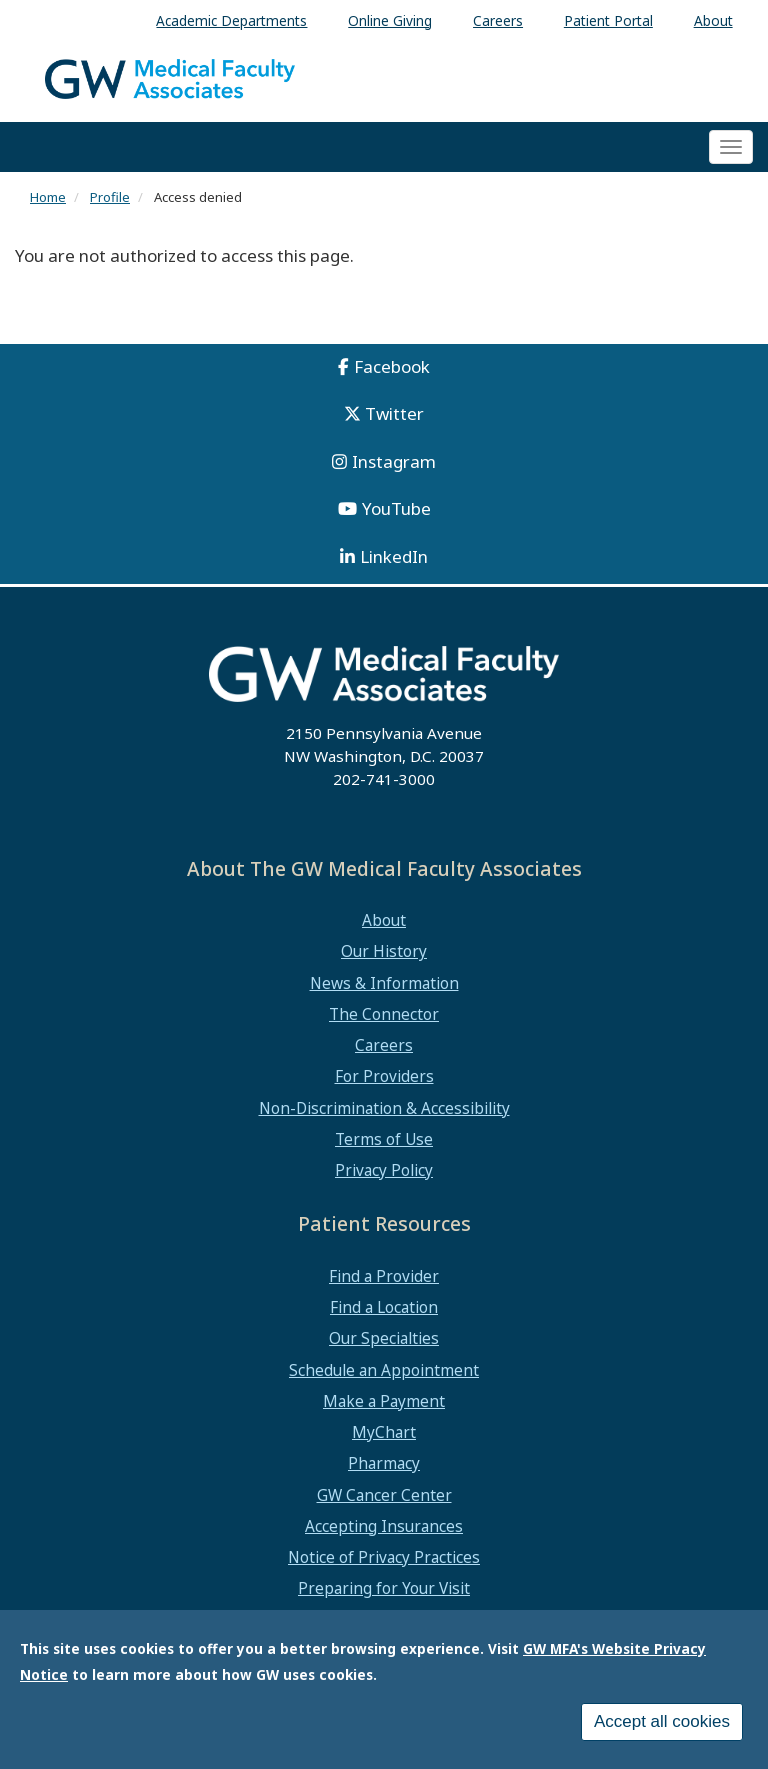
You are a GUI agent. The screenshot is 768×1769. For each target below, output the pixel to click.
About (384, 920)
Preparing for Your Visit (384, 1588)
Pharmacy (384, 1463)
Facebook (392, 366)
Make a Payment (384, 1401)
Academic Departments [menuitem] (231, 20)
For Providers (384, 1076)
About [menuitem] (713, 20)
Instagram (394, 461)
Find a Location (384, 1307)
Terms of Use (384, 1139)
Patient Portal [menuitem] (608, 20)
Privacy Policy (384, 1170)
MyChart (384, 1432)
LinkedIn (394, 556)
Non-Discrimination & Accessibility (384, 1108)
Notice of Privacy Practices (384, 1557)
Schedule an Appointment (384, 1370)
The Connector (384, 1014)
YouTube (396, 508)
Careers (384, 1045)
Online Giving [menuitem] (390, 20)
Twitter (394, 413)
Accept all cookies (662, 1722)
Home (48, 197)
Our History (384, 951)
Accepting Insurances (384, 1526)
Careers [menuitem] (498, 20)
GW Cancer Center (384, 1495)
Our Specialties (384, 1338)
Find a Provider (384, 1276)
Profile (110, 197)
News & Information (384, 983)
